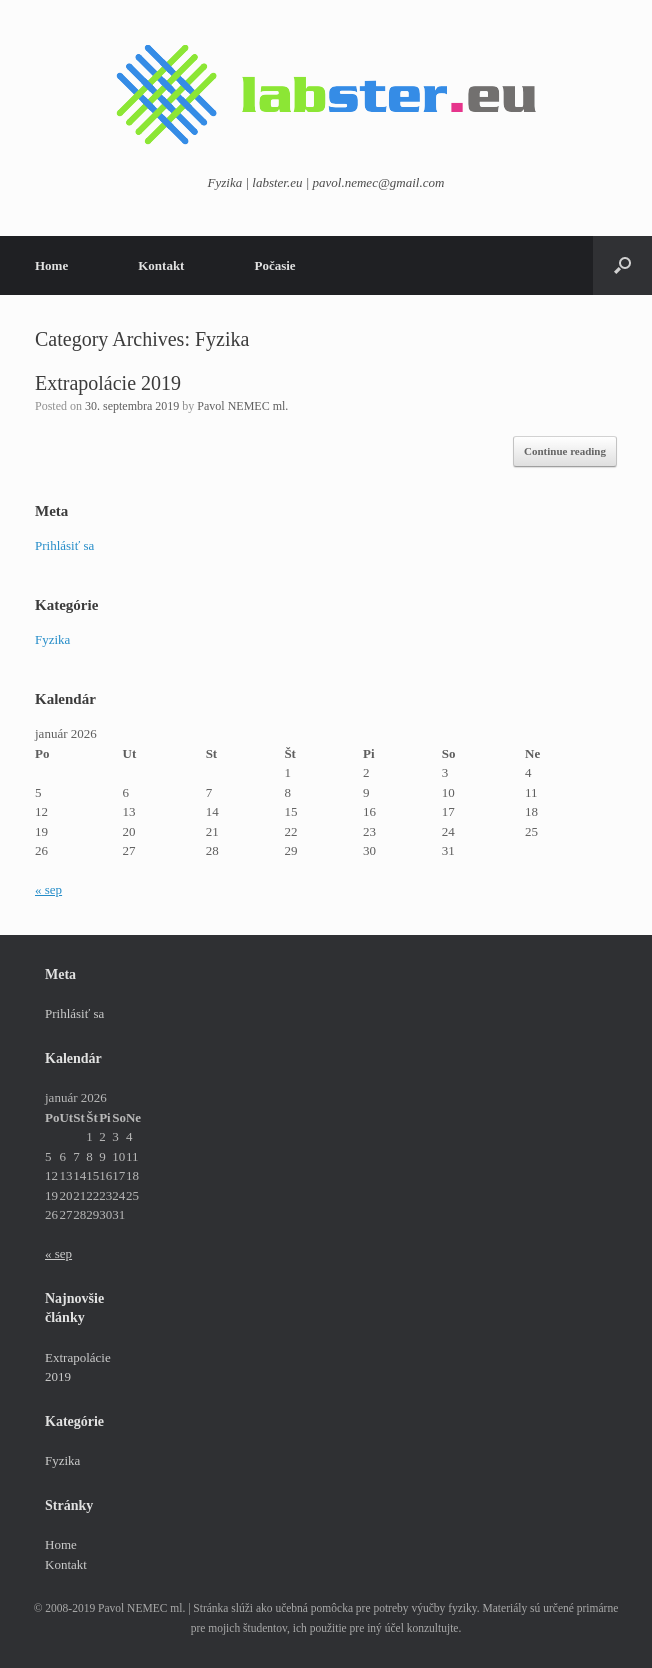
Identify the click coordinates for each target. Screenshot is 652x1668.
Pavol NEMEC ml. (242, 406)
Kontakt (161, 265)
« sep (48, 889)
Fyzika (52, 639)
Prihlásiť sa (64, 545)
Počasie (274, 265)
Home (51, 265)
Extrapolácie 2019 (108, 383)
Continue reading (565, 451)
